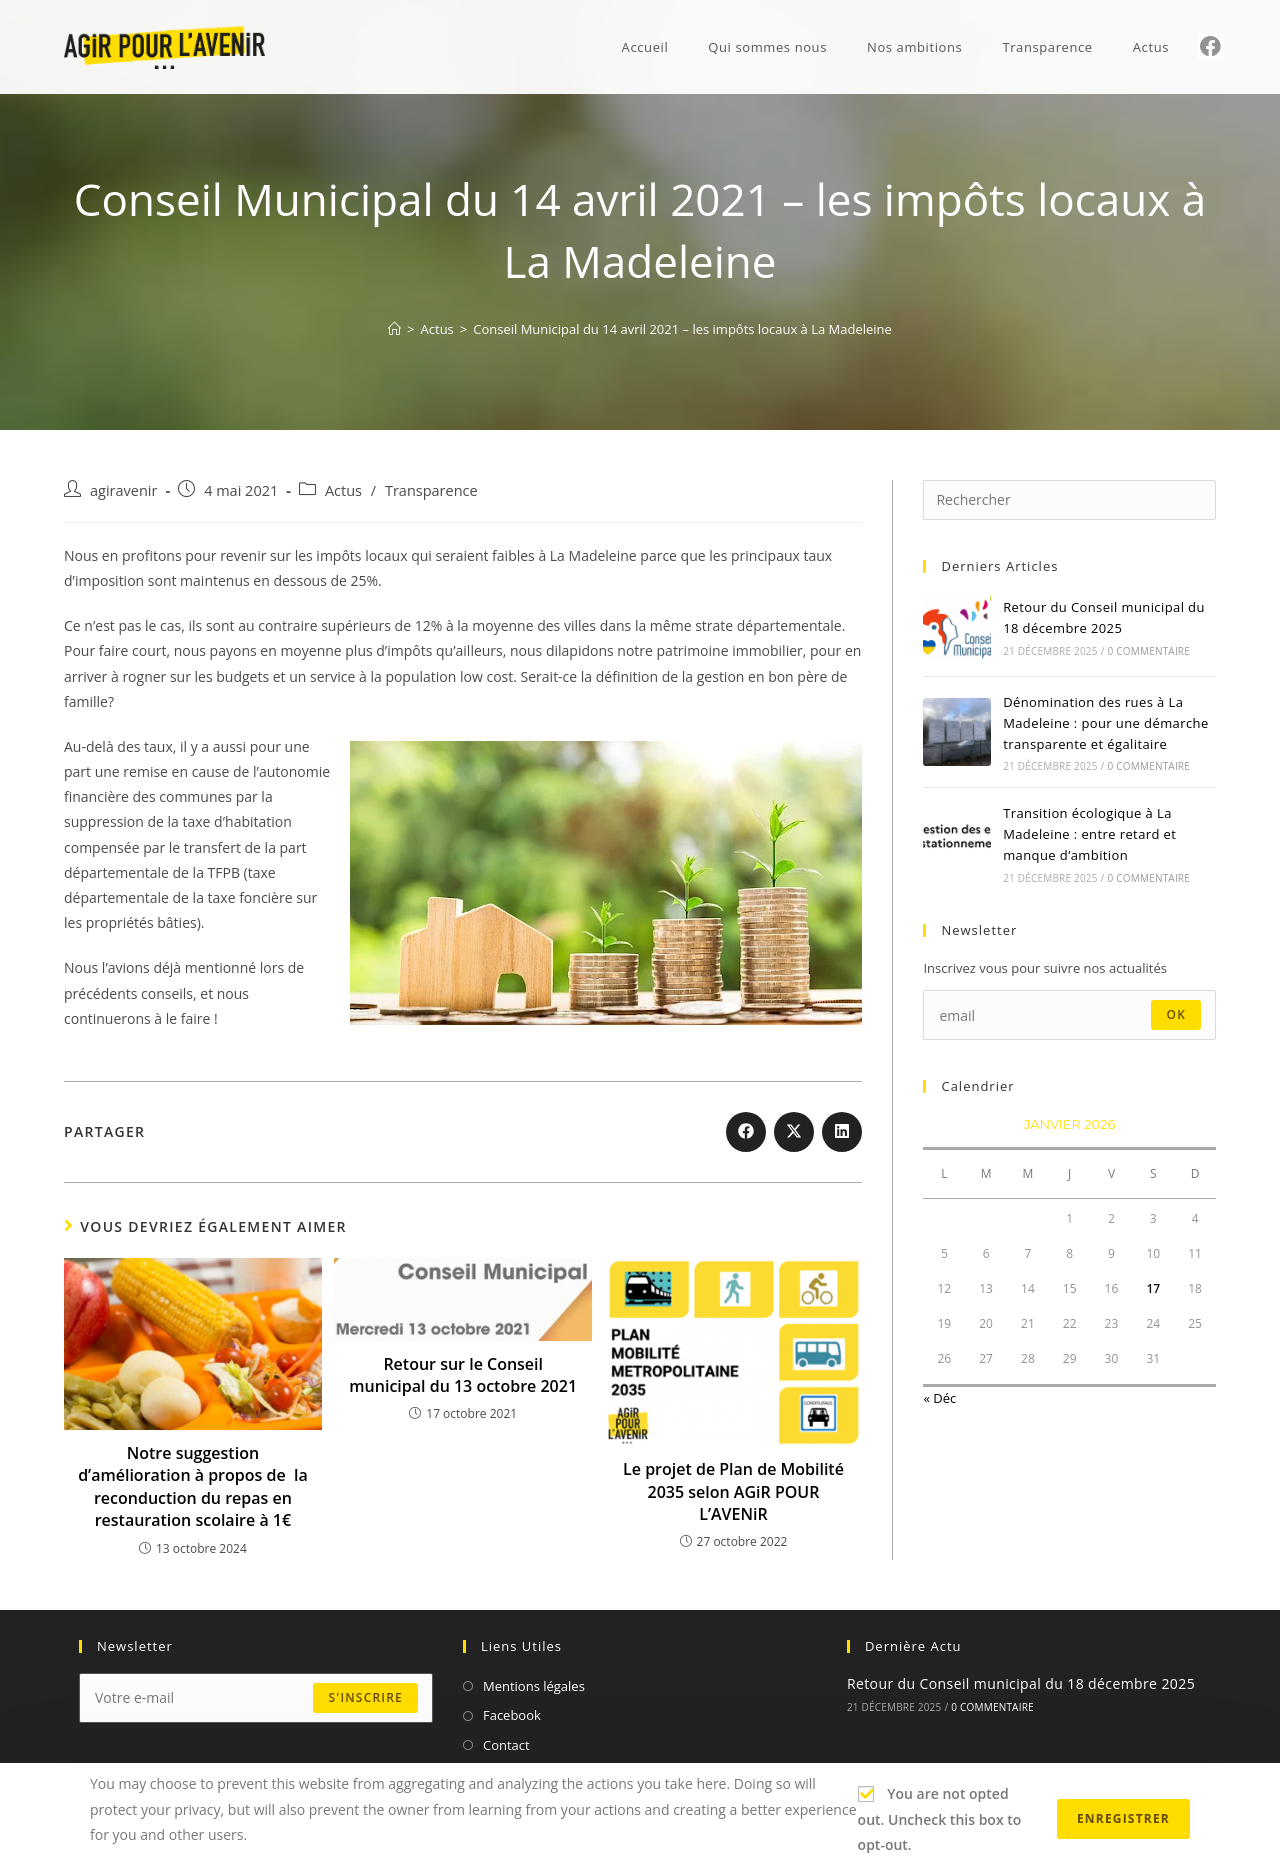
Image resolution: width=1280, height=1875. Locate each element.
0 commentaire (1149, 651)
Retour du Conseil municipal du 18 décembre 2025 (1021, 1683)
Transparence (431, 490)
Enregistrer (1123, 1818)
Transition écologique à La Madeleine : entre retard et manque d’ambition (1089, 834)
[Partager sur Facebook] (746, 1132)
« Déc (939, 1398)
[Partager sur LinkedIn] (842, 1132)
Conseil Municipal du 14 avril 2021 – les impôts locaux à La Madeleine (682, 329)
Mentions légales (534, 1686)
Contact (506, 1745)
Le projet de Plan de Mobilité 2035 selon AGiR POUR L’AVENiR (733, 1491)
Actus (343, 490)
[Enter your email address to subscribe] (1069, 1015)
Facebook (512, 1715)
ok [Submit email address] (1176, 1014)
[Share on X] (794, 1132)
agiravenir (123, 490)
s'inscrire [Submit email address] (365, 1697)
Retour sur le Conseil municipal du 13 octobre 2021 (463, 1375)
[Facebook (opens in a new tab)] (1210, 46)
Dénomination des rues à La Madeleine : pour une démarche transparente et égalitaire (1105, 723)
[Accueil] (394, 329)
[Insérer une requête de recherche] (1069, 500)
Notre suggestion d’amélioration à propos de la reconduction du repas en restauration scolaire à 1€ (193, 1486)
